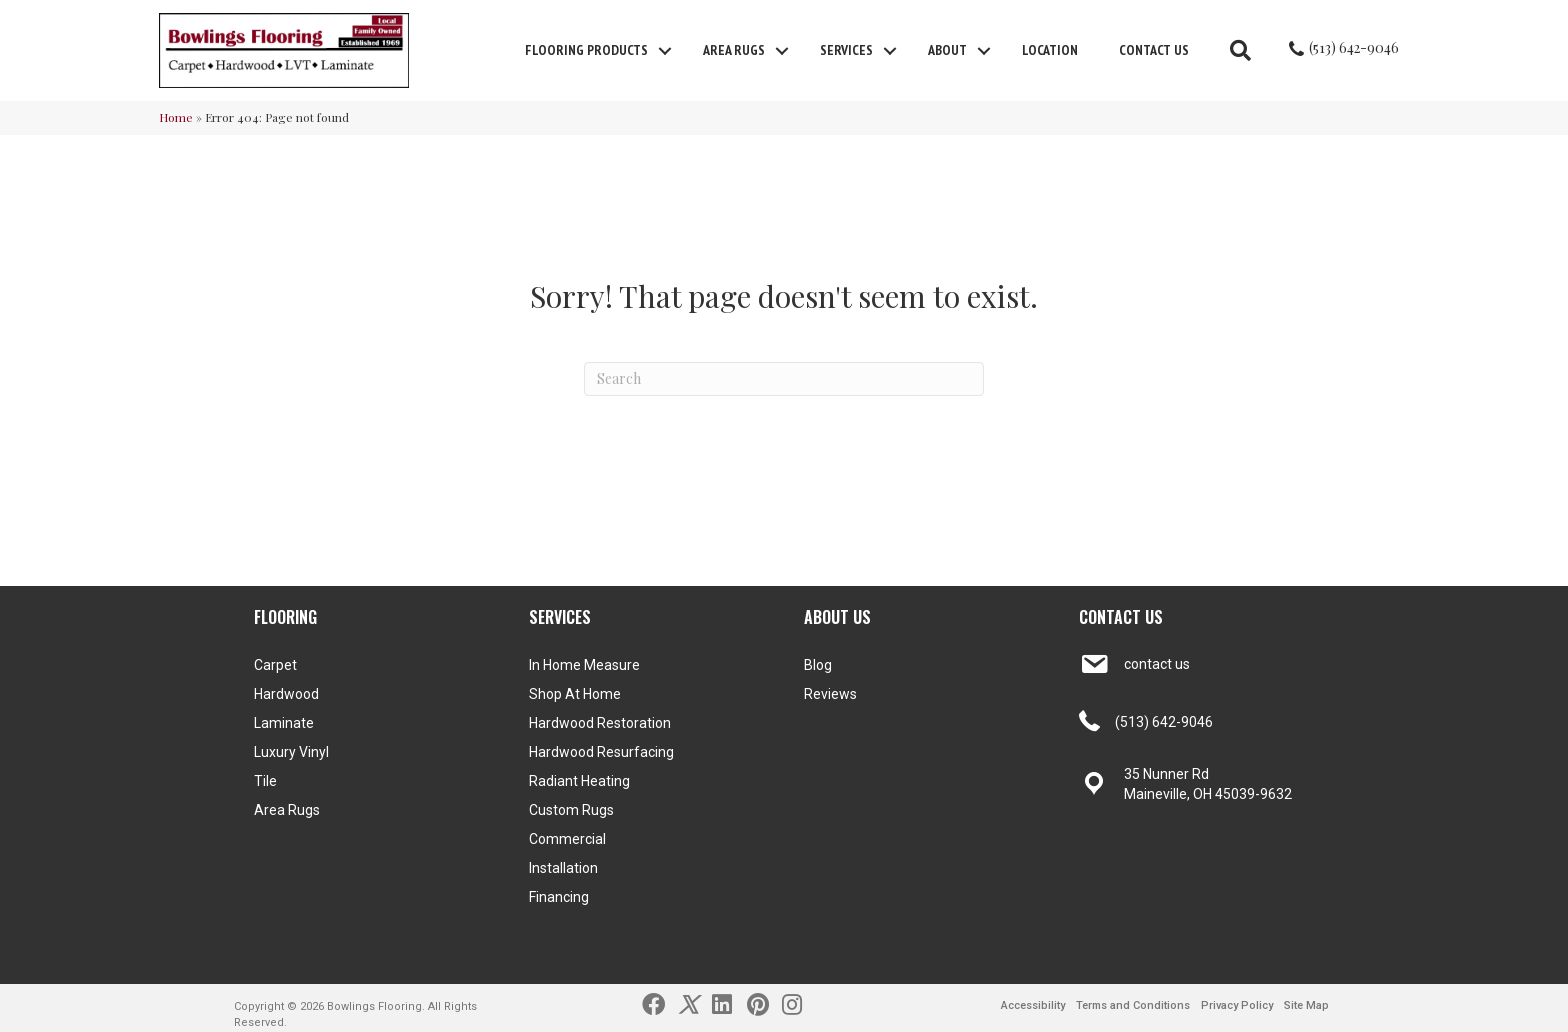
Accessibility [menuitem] (1033, 1005)
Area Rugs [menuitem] (734, 50)
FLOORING (285, 617)
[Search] (784, 379)
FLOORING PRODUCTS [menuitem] (586, 50)
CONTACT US (1121, 617)
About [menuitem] (947, 50)
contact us (1157, 664)
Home (176, 117)
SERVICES (560, 617)
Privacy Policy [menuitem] (1237, 1005)
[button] (665, 51)
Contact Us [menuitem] (1154, 50)
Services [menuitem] (846, 50)
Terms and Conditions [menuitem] (1133, 1005)
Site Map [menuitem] (1306, 1005)
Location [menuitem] (1050, 50)
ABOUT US (837, 617)
